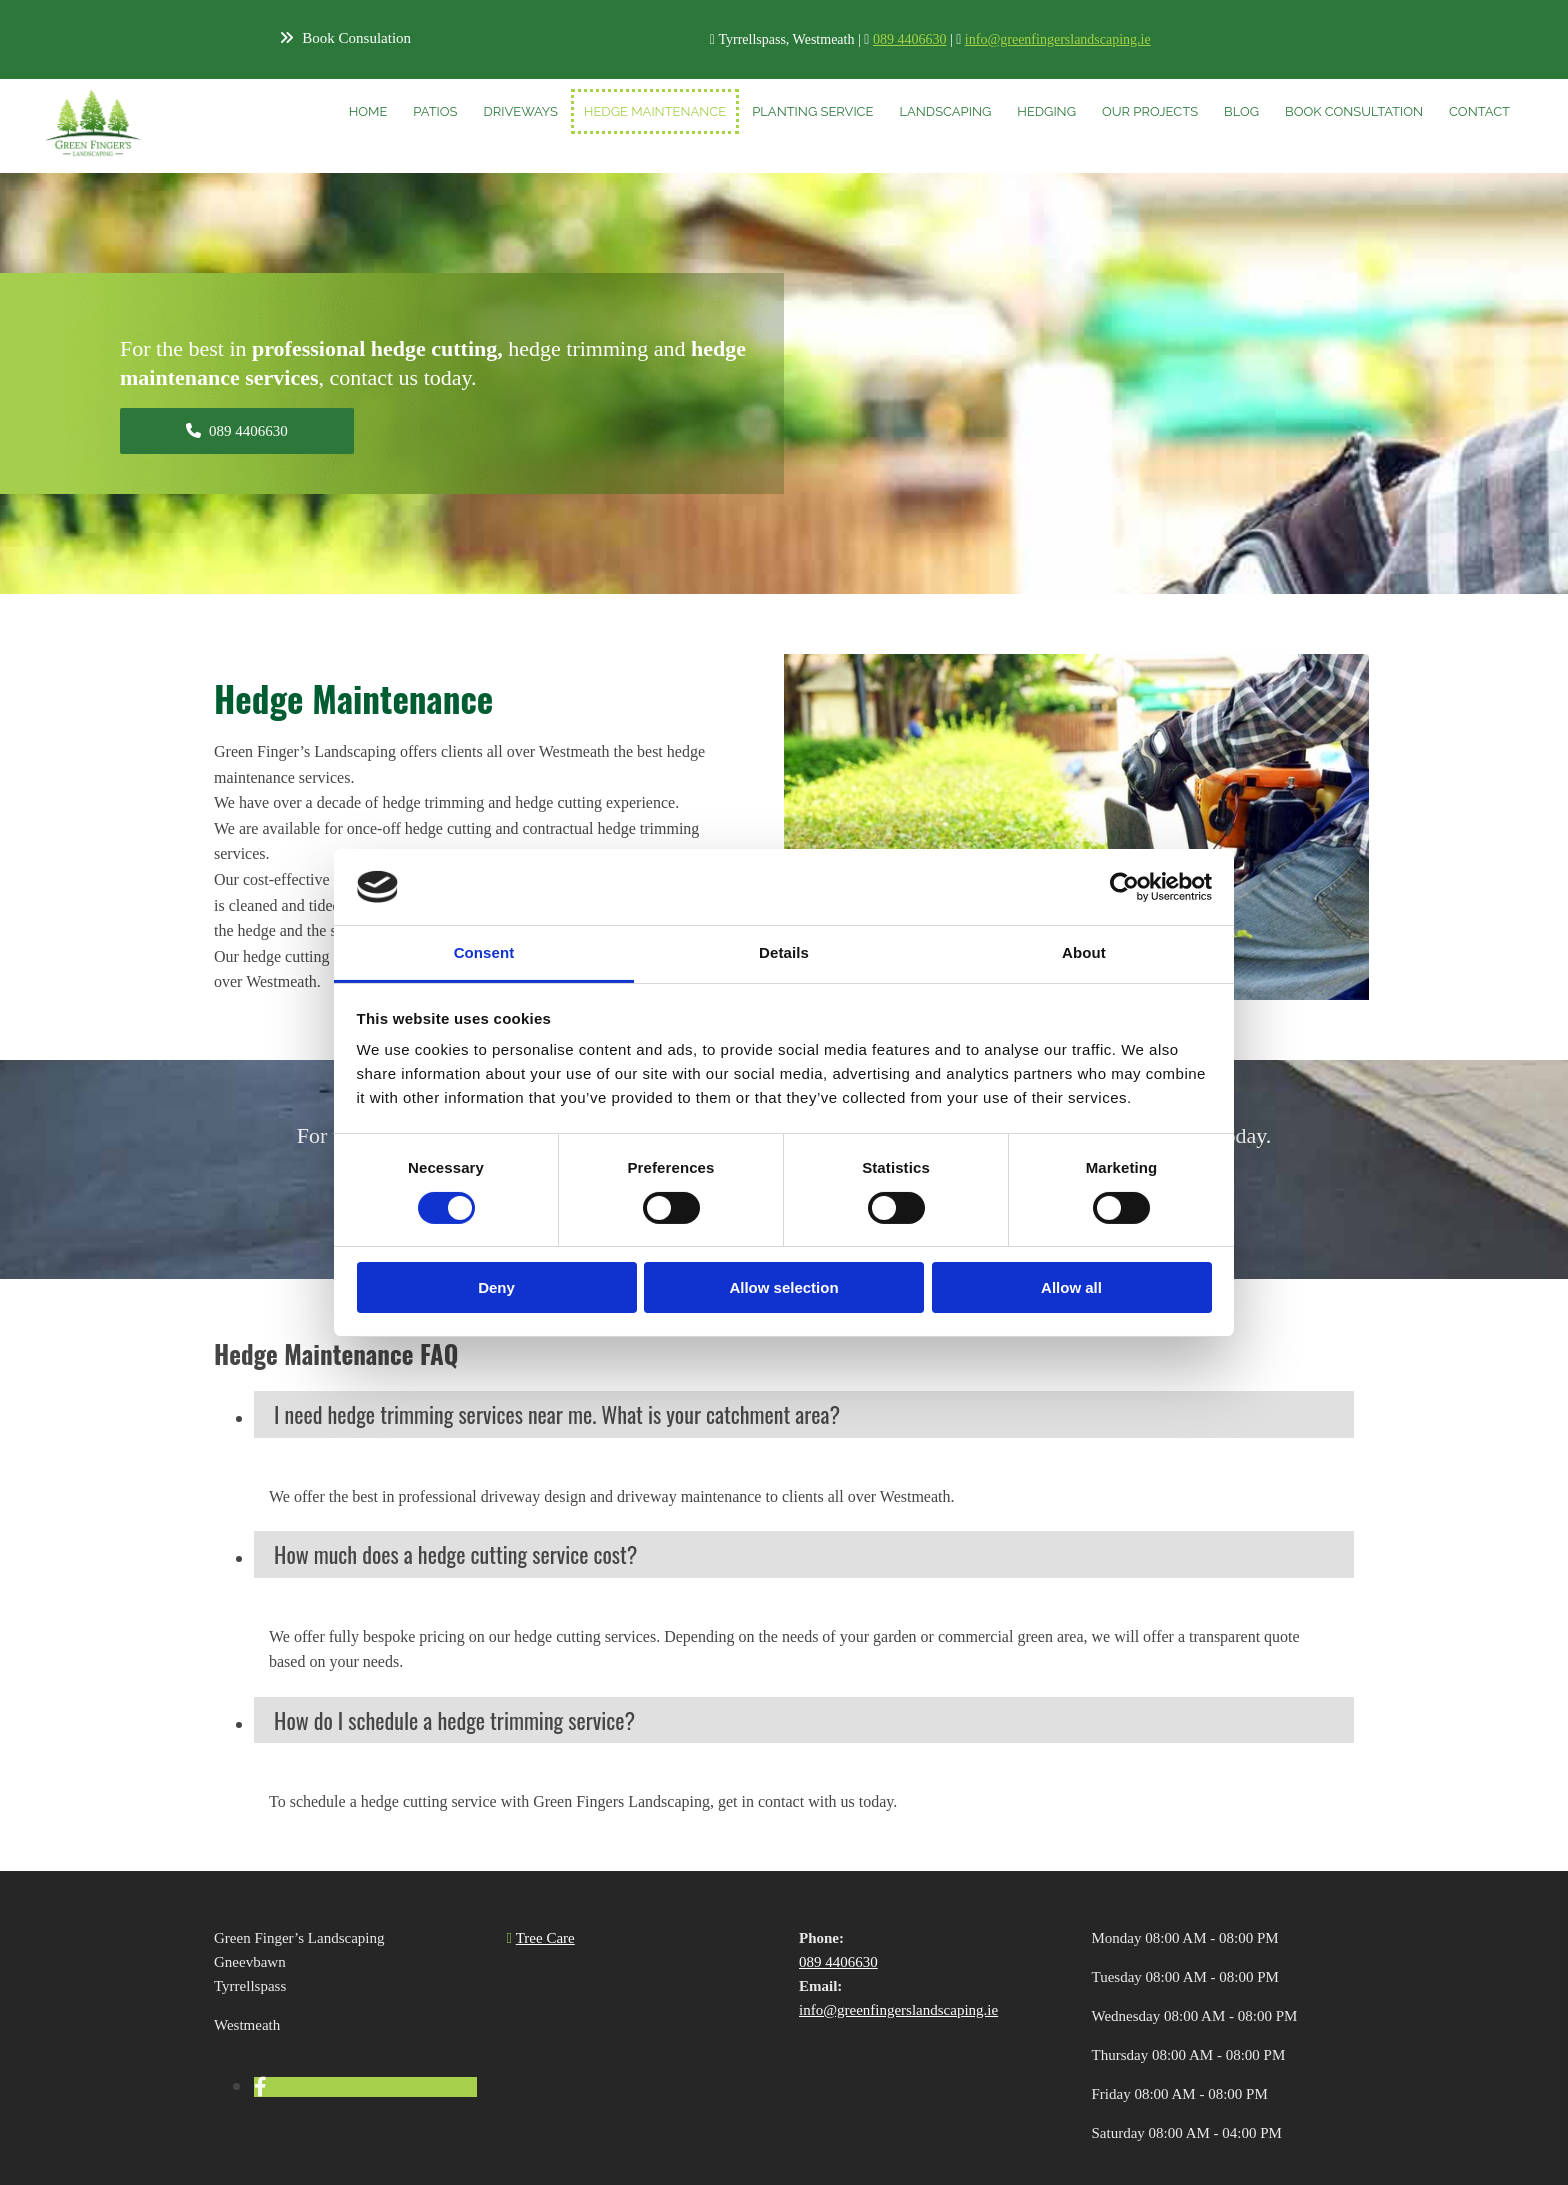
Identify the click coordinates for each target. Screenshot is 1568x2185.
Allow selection (783, 1287)
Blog (1241, 111)
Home (368, 111)
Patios (435, 111)
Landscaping (945, 111)
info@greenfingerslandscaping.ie (1058, 39)
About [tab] (1084, 952)
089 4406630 (910, 39)
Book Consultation (1354, 111)
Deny (496, 1287)
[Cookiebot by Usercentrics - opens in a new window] (1124, 887)
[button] (345, 38)
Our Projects (1150, 111)
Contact (1479, 111)
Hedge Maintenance (655, 111)
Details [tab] (784, 952)
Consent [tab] (484, 952)
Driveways (520, 111)
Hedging (1046, 111)
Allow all (1071, 1287)
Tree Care (545, 1938)
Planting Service (812, 111)
